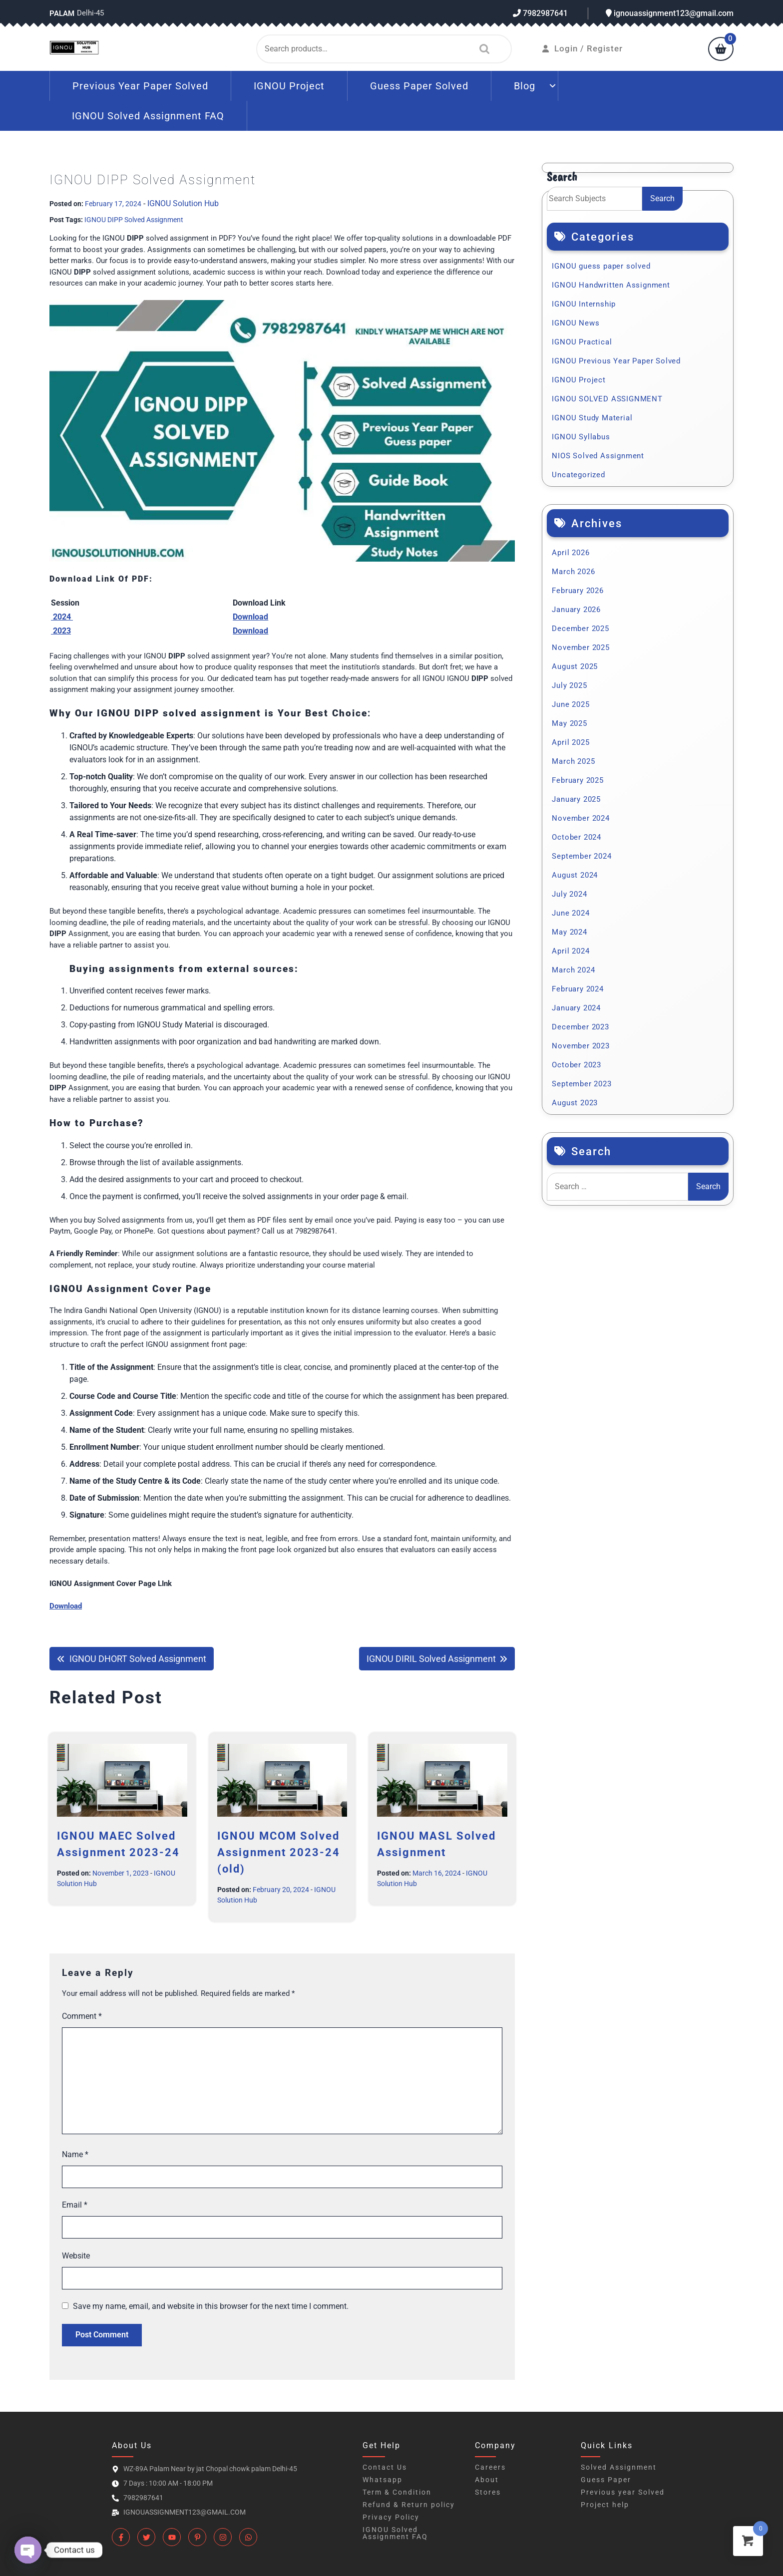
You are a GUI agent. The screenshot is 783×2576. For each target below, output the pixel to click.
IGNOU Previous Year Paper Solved (616, 360)
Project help (605, 2505)
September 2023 (581, 1083)
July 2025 (569, 685)
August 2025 (575, 666)
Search (481, 49)
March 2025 (573, 761)
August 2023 (575, 1102)
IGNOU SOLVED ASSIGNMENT (607, 398)
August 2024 (575, 875)
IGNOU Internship (584, 304)
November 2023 (580, 1045)
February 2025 (577, 780)
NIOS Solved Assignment (598, 455)
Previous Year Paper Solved (140, 86)
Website (76, 2255)
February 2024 (577, 988)
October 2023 (576, 1064)
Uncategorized (578, 474)
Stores (488, 2492)
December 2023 (580, 1026)
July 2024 (569, 894)
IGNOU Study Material (592, 417)
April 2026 (570, 552)
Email (74, 2205)
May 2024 (569, 932)
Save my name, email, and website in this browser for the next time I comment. (211, 2306)
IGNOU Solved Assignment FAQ (148, 116)
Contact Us (385, 2467)
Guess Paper (606, 2480)
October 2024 (576, 837)
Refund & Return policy (409, 2505)
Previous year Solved (623, 2492)
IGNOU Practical (582, 341)
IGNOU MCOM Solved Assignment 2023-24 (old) (278, 1852)
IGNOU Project (289, 86)
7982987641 (540, 13)
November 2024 (580, 818)
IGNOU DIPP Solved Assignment (133, 220)
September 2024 (581, 856)
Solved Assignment (619, 2467)
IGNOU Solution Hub (183, 203)
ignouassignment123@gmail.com (670, 13)
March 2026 (573, 571)
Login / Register (582, 48)
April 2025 (570, 742)
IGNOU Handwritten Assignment (611, 285)
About (487, 2480)
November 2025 (580, 647)
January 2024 (576, 1007)
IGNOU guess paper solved (601, 266)
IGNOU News (575, 323)
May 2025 (569, 723)
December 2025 (580, 628)
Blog (524, 86)
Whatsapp (382, 2480)
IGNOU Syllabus (581, 436)
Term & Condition (397, 2492)
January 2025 (576, 799)
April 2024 (570, 951)
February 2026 (577, 590)
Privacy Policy (391, 2517)
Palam (61, 13)
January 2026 (576, 609)
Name (75, 2154)
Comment (82, 2016)
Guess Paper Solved (419, 86)
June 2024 (570, 913)
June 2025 (570, 704)
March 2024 (573, 970)
